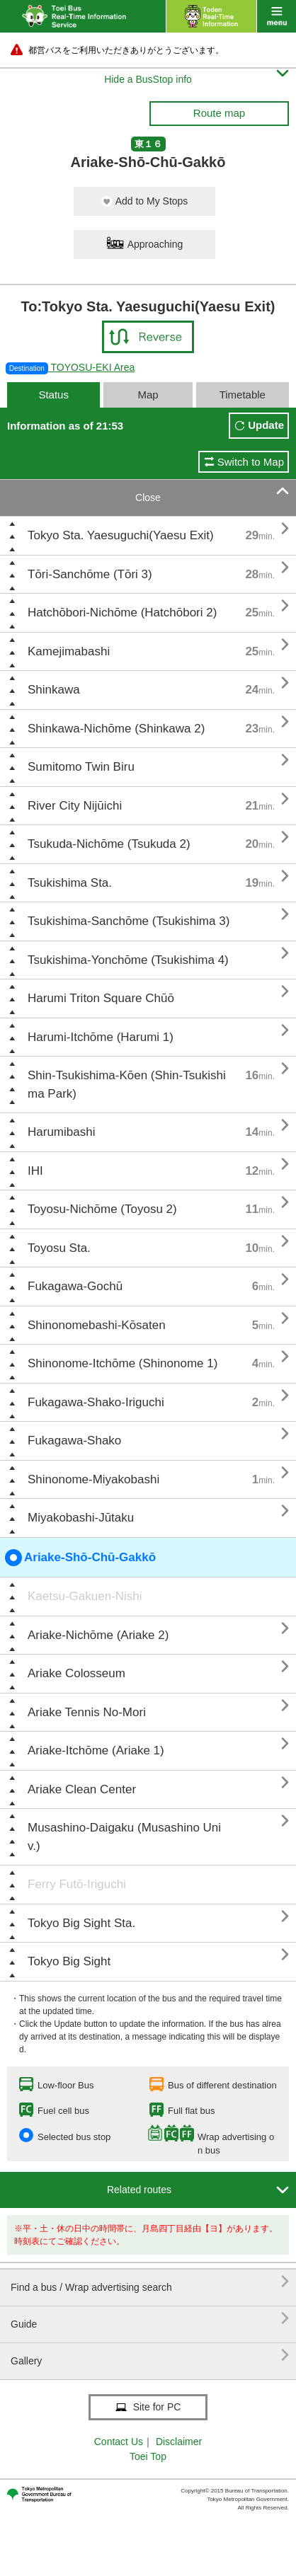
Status (53, 395)
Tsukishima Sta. (70, 883)
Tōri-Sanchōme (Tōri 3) (90, 574)
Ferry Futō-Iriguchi (77, 1884)
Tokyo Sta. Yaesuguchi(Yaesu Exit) (121, 535)
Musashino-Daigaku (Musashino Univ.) (124, 1837)
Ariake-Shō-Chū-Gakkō (80, 1557)
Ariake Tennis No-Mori (87, 1712)
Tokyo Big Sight (69, 1961)
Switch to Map (250, 462)
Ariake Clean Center (82, 1789)
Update (266, 425)
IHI (35, 1171)
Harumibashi (61, 1132)
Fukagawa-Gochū (75, 1286)
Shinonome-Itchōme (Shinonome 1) (122, 1363)
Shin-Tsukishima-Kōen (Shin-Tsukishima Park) (127, 1084)
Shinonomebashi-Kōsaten (97, 1325)
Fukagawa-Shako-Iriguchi (96, 1402)
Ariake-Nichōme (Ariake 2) (98, 1635)
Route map (219, 113)
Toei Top (148, 2456)
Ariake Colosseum (76, 1673)
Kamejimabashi (69, 651)
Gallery (150, 2355)
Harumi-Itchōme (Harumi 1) (100, 1037)
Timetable (243, 395)
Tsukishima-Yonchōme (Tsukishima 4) (128, 960)
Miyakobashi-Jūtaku (81, 1517)
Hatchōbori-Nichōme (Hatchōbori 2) (122, 612)
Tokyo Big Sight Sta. (81, 1923)
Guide (150, 2318)
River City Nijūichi (75, 805)
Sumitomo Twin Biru (81, 767)
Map (147, 395)
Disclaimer (179, 2441)
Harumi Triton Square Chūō (101, 998)
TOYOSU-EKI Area (70, 367)
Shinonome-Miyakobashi (93, 1479)
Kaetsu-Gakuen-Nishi (85, 1596)
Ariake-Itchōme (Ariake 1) (96, 1750)
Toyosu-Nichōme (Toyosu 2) (102, 1209)
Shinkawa (54, 689)
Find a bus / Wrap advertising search (150, 2282)
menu (276, 16)
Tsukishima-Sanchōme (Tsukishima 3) (128, 921)
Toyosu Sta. (59, 1248)
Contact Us (118, 2441)
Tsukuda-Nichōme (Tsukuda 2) (109, 844)
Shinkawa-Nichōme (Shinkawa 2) (116, 728)
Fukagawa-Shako (74, 1440)
